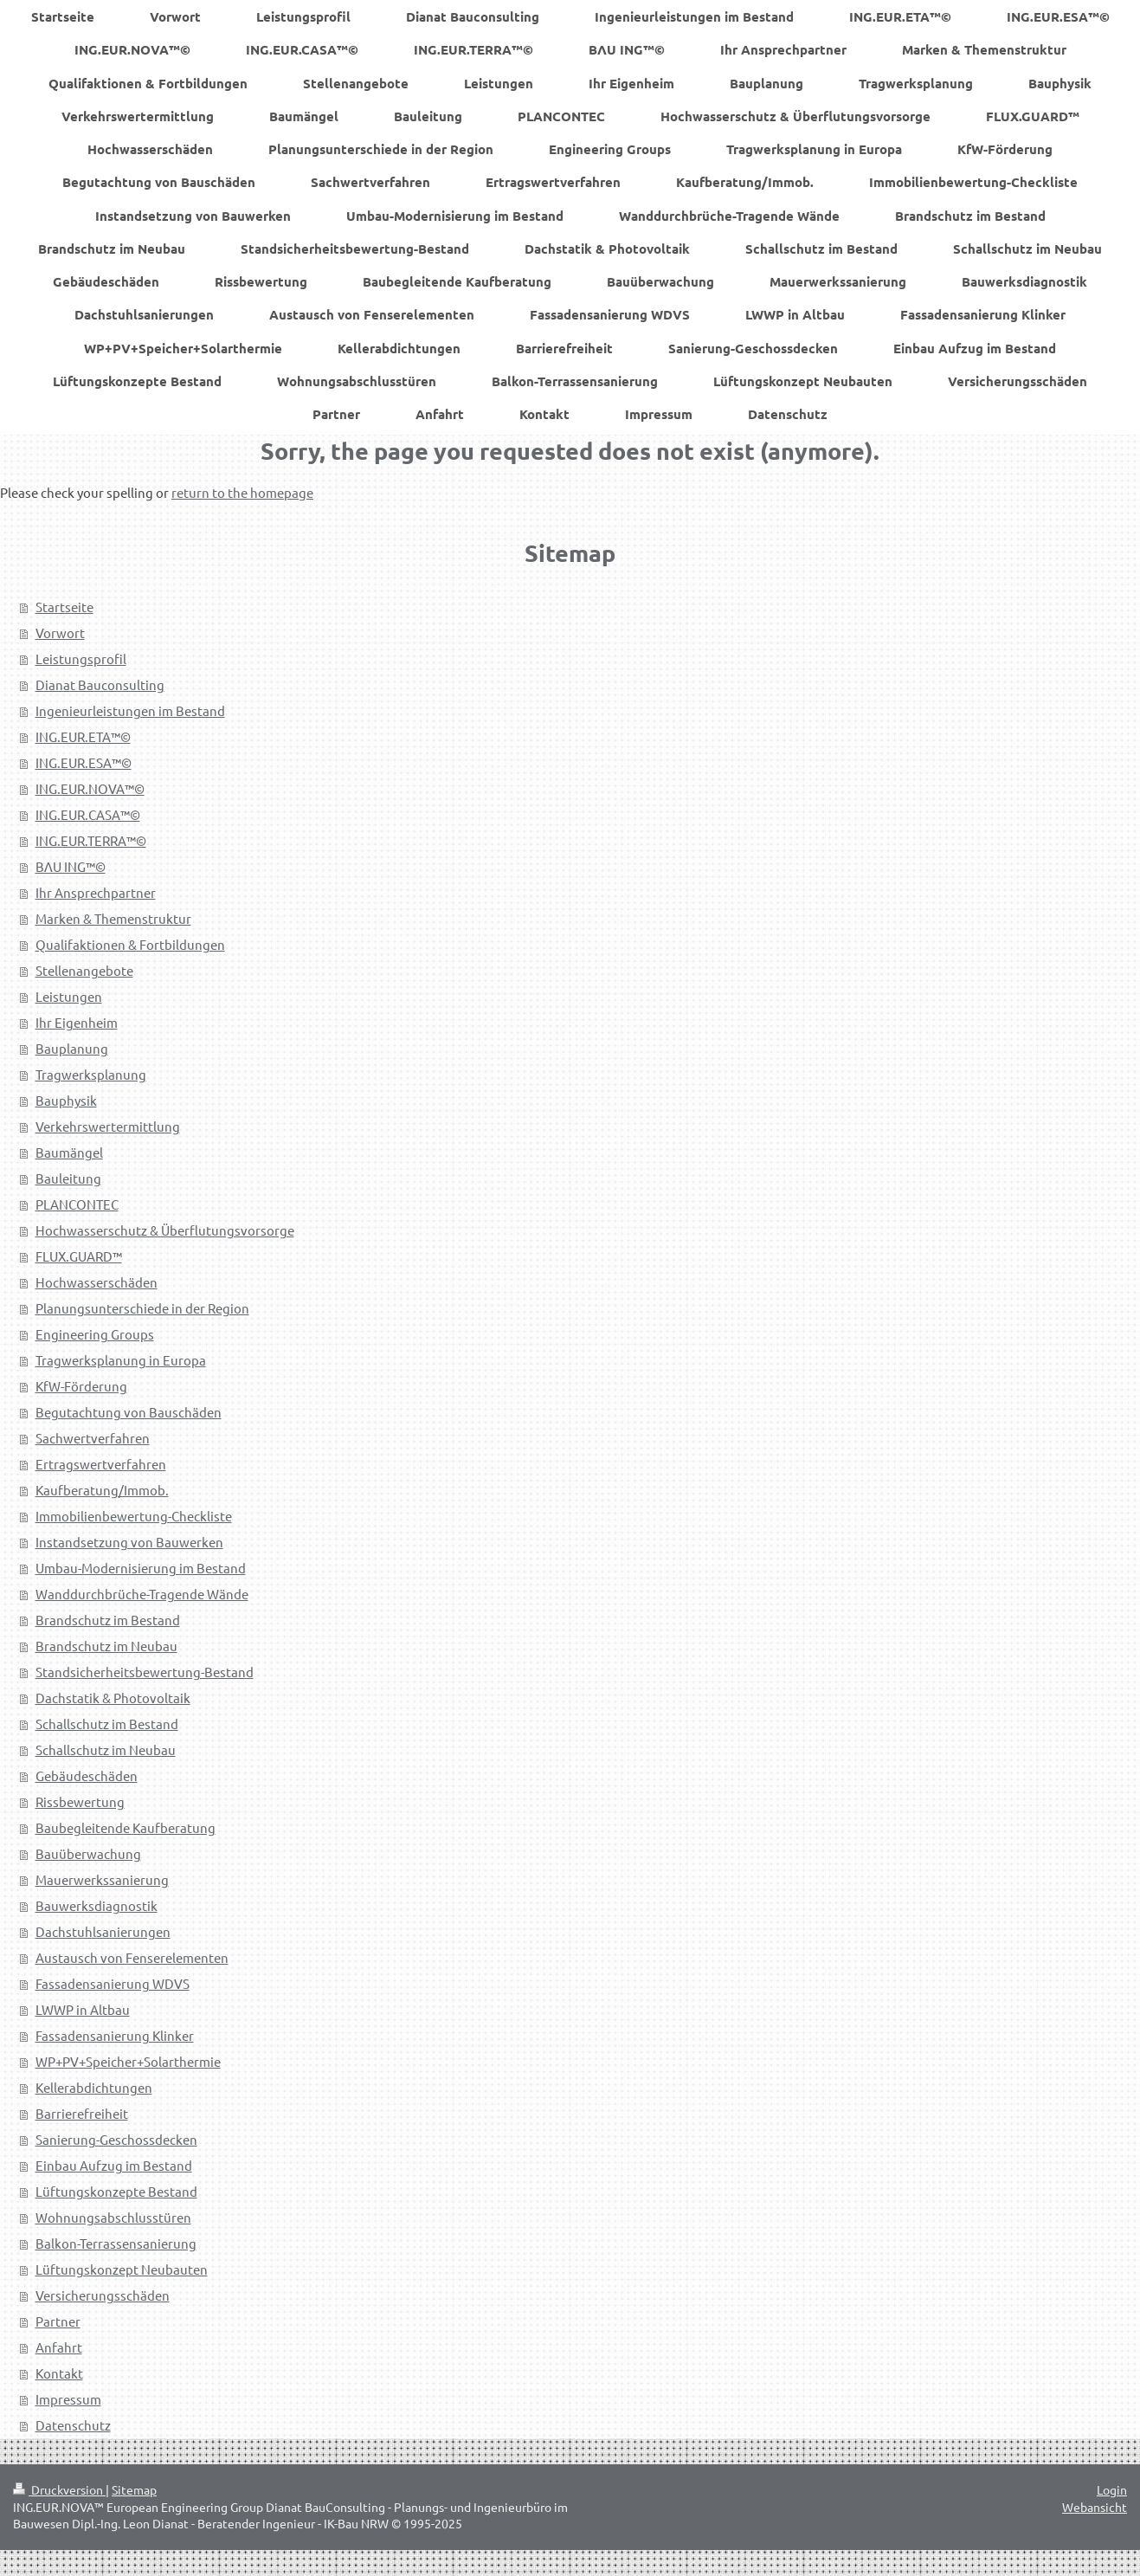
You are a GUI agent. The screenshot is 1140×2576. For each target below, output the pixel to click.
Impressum (68, 2399)
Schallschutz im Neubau (105, 1749)
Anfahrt (58, 2347)
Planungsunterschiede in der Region (142, 1308)
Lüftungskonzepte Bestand (116, 2191)
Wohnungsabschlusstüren (113, 2217)
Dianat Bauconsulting (99, 684)
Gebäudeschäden (86, 1775)
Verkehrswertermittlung (107, 1126)
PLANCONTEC (77, 1204)
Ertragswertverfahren (100, 1464)
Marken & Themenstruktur (113, 918)
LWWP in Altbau (82, 2009)
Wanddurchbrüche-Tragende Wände (141, 1593)
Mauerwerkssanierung (102, 1879)
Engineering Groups (94, 1334)
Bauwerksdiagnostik (96, 1905)
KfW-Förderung (81, 1386)
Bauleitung (68, 1178)
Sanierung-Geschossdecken (116, 2139)
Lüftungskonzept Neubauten (121, 2269)
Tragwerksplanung (90, 1074)
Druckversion (59, 2489)
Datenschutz (73, 2425)
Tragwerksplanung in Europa (120, 1360)
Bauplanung (71, 1048)
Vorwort (60, 632)
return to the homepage (242, 492)
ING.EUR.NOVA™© (90, 788)
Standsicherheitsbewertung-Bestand (144, 1671)
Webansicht (1094, 2507)
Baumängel (69, 1152)
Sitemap (134, 2489)
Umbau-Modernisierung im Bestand (140, 1567)
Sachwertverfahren (92, 1438)
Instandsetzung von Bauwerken (129, 1541)
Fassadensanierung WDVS (112, 1983)
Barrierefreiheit (81, 2113)
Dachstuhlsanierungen (103, 1931)
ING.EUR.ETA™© (83, 736)
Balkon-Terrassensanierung (115, 2243)
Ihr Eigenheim (76, 1022)
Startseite (64, 606)
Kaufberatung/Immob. (102, 1490)
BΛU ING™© (70, 866)
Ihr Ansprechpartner (95, 892)
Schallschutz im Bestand (106, 1723)
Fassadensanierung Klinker (114, 2035)
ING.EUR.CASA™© (87, 814)
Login (1112, 2489)
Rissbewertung (80, 1801)
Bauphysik (66, 1100)
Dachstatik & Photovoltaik (112, 1697)
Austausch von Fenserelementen (132, 1957)
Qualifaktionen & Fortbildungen (130, 944)
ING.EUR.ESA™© (83, 762)
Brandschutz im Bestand (107, 1619)
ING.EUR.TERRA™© (90, 840)
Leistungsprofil (80, 658)
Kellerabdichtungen (93, 2087)
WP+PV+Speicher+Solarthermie (128, 2061)
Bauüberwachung (88, 1853)
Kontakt (59, 2373)
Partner (58, 2321)
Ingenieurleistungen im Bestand (130, 710)
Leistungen (68, 996)
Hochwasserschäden (96, 1282)
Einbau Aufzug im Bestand (113, 2165)
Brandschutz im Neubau (106, 1645)
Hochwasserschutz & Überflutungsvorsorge (164, 1230)
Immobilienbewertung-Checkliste (133, 1516)
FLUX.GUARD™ (78, 1256)
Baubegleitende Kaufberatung (125, 1827)
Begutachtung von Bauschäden (128, 1412)
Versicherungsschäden (102, 2295)
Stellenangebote (84, 970)
